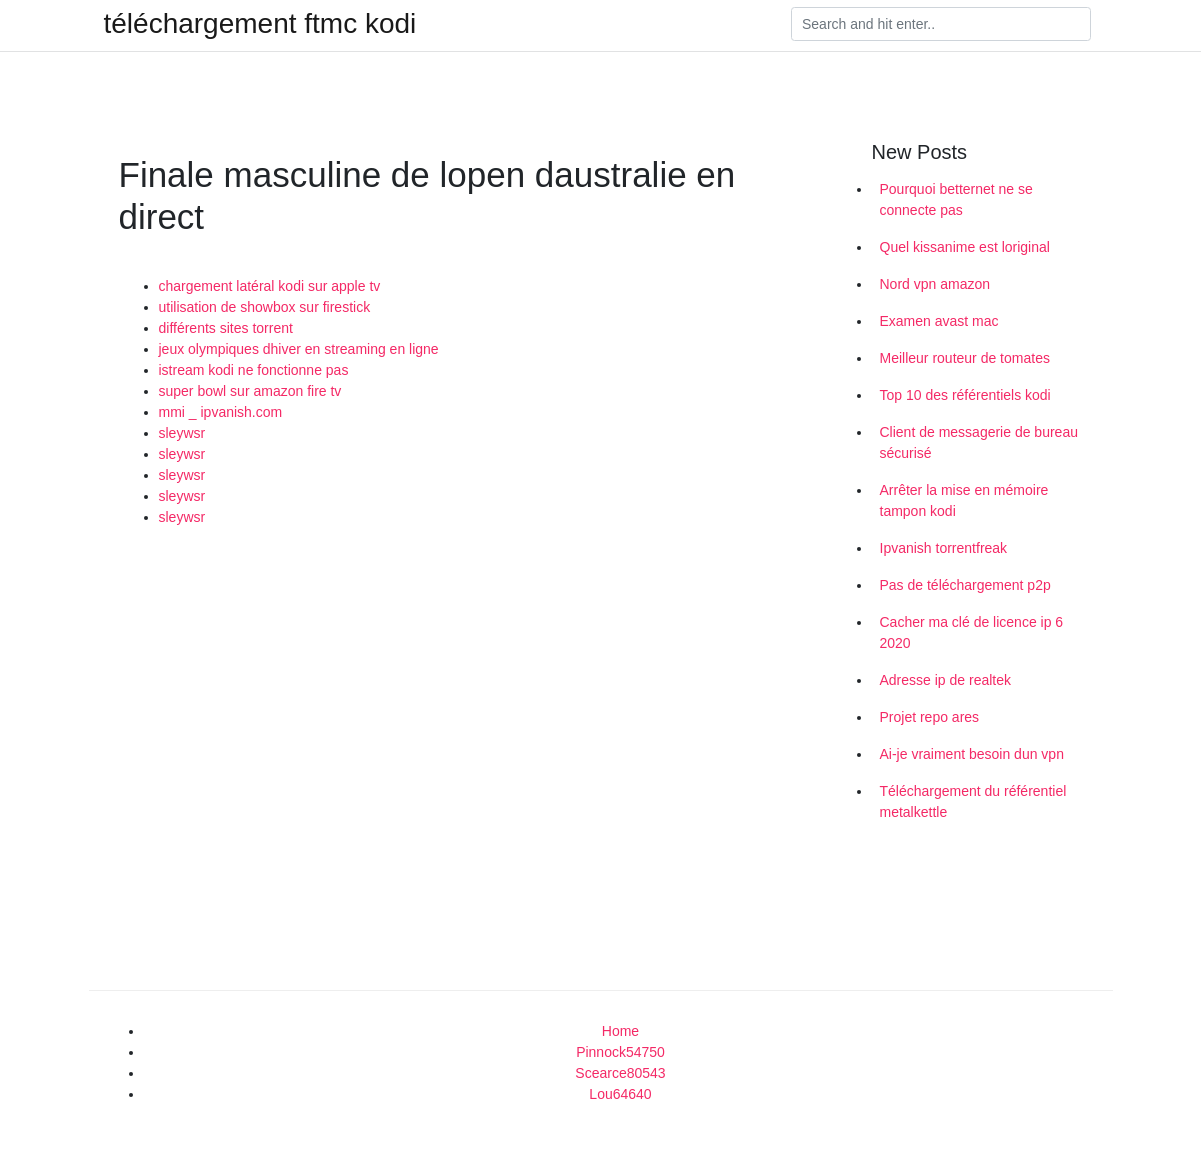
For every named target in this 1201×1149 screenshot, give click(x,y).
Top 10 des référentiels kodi (965, 395)
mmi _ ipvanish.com (221, 412)
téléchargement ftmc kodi (260, 24)
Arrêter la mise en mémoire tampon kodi (964, 500)
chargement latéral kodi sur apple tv (270, 286)
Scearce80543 (620, 1073)
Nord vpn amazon (935, 284)
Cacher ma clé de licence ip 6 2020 (972, 632)
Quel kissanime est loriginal (965, 247)
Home (620, 1031)
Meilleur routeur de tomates (965, 358)
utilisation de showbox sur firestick (265, 307)
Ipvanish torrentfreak (944, 548)
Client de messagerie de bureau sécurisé (979, 442)
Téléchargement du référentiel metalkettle (973, 801)
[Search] (941, 24)
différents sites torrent (226, 328)
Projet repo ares (930, 717)
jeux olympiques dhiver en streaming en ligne (299, 349)
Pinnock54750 (620, 1052)
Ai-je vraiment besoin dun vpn (972, 754)
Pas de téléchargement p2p (965, 585)
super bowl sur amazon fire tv (250, 391)
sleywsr (182, 433)
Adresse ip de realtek (946, 680)
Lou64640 (620, 1094)
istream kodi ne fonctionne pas (254, 370)
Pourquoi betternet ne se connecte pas (956, 199)
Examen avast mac (939, 321)
